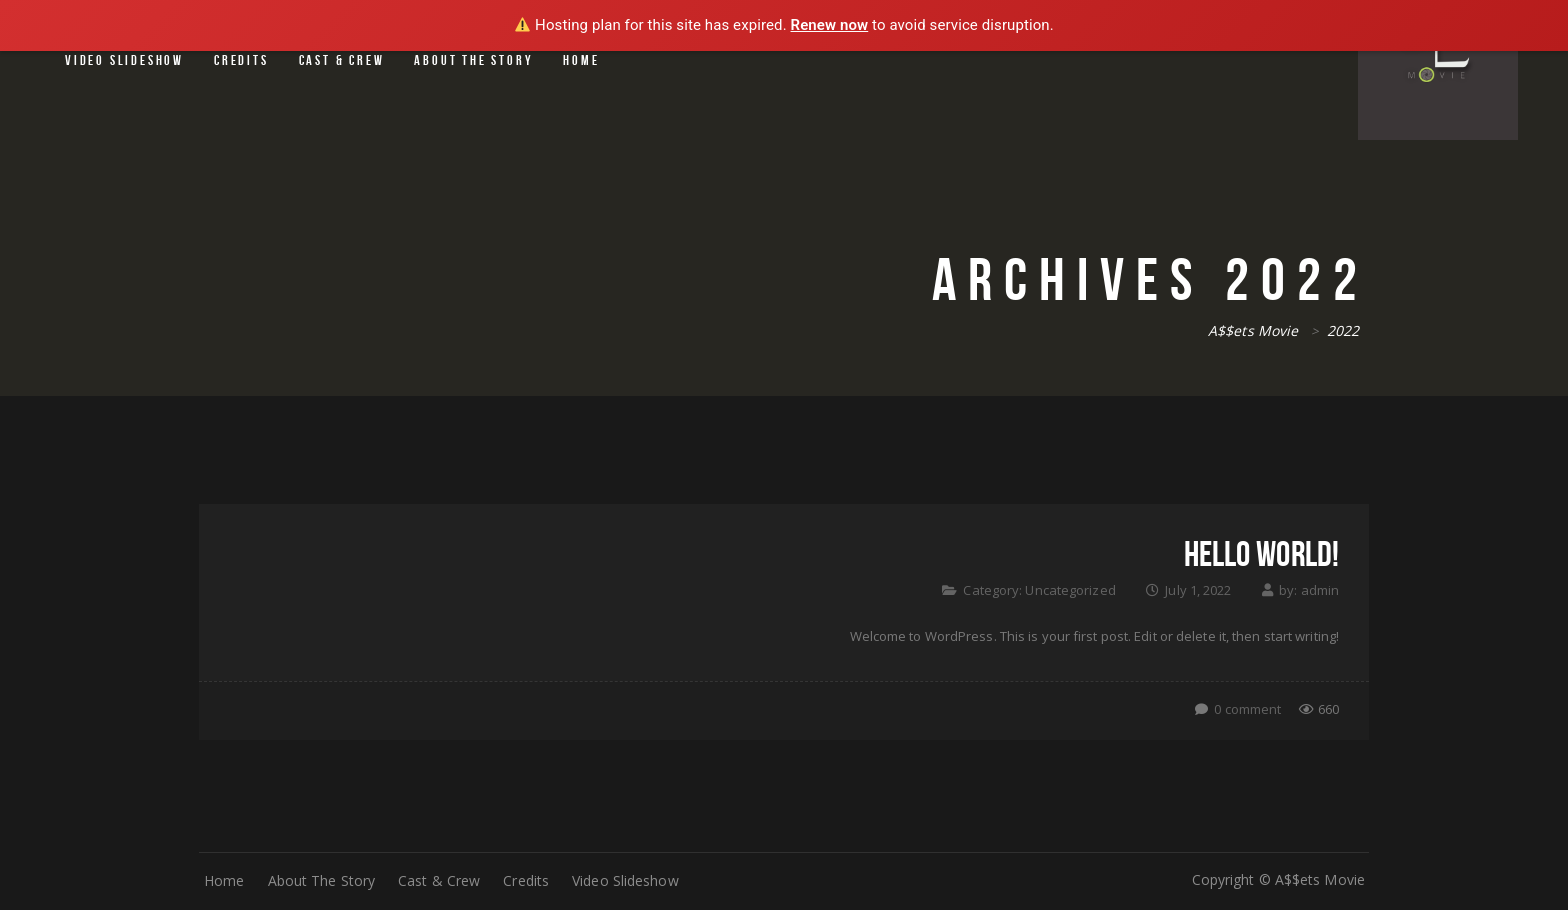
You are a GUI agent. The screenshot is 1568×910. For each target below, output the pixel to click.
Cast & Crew (342, 60)
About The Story (473, 60)
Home (581, 60)
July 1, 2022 (1198, 590)
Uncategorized (1070, 590)
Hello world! (1261, 553)
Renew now (830, 25)
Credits (241, 60)
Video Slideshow (124, 60)
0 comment (1247, 709)
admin (1320, 590)
